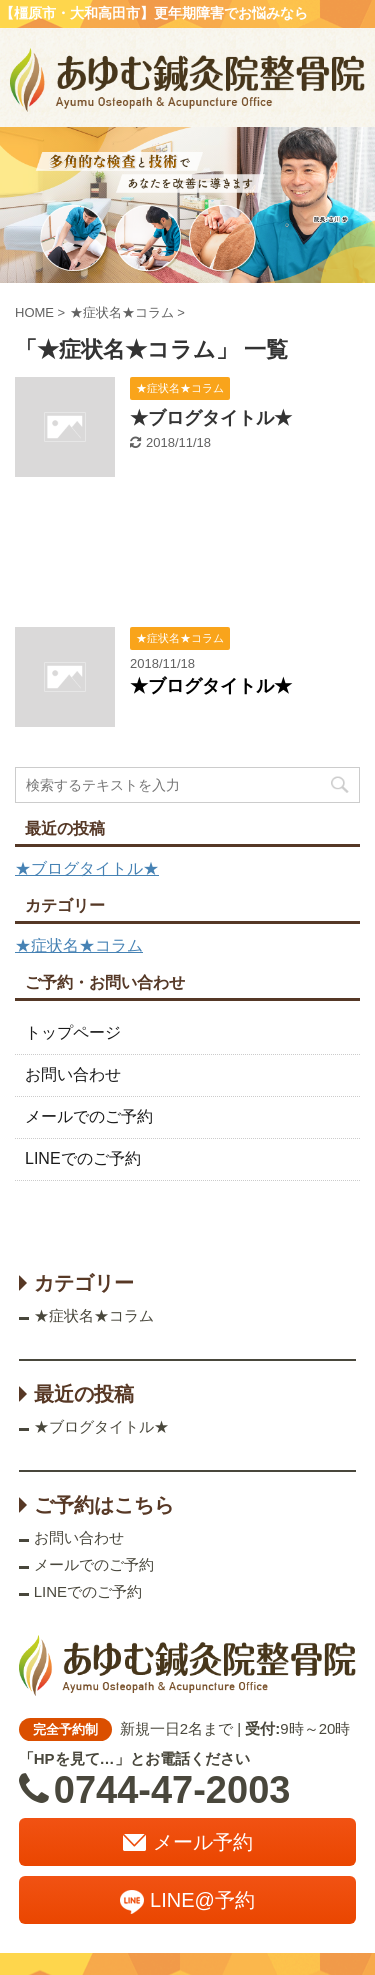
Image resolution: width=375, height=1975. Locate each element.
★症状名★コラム (79, 945)
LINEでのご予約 (83, 1158)
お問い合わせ (73, 1074)
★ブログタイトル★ (211, 418)
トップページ (73, 1032)
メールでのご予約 (89, 1116)
